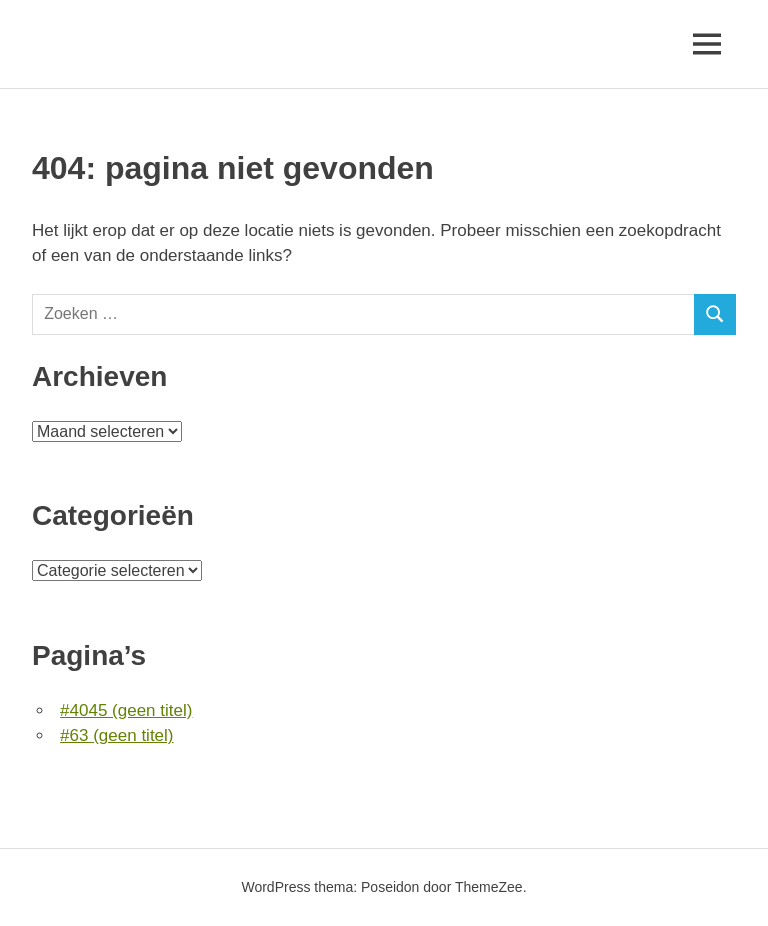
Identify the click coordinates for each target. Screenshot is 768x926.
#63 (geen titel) (116, 735)
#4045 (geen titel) (126, 710)
